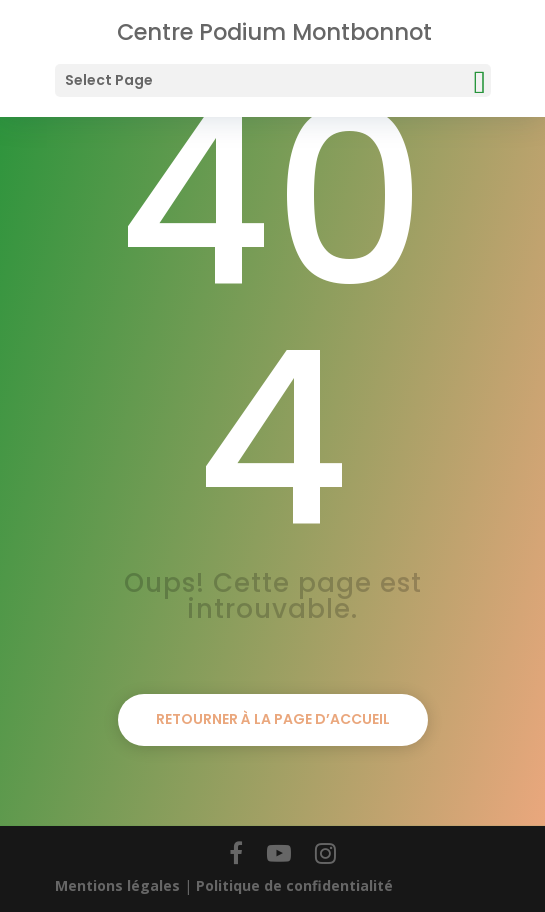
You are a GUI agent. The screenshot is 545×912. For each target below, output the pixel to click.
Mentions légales (117, 885)
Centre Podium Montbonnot (274, 32)
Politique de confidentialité (294, 885)
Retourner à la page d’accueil (273, 719)
